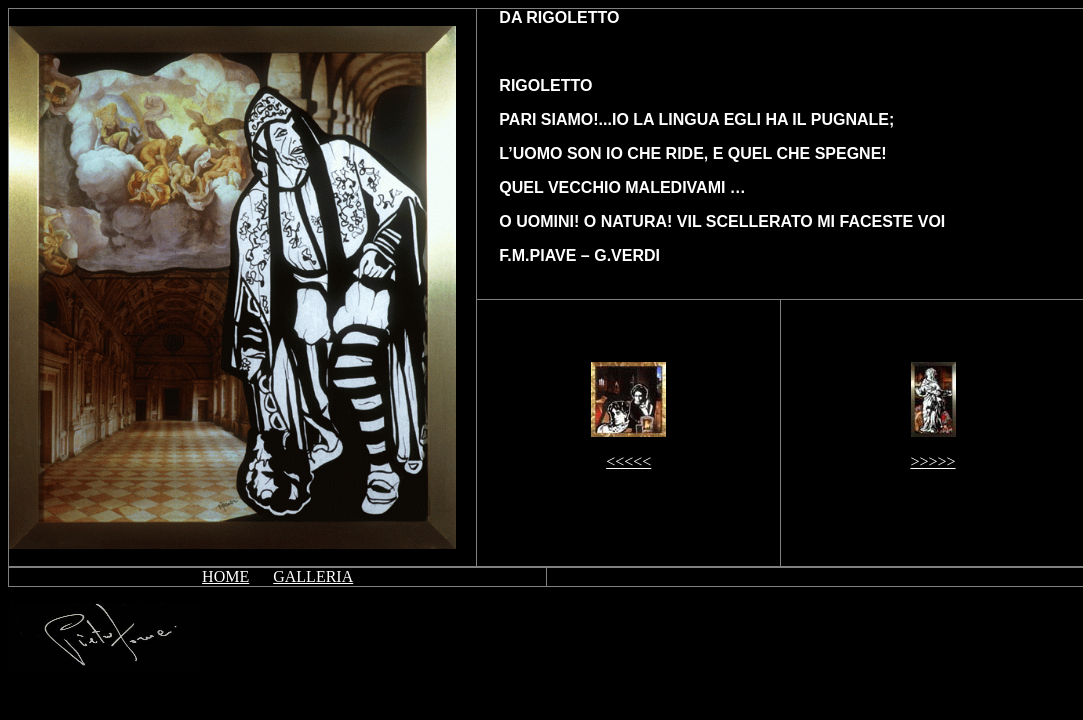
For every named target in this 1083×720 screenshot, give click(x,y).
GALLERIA (313, 576)
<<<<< (628, 461)
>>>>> (932, 461)
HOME (225, 576)
